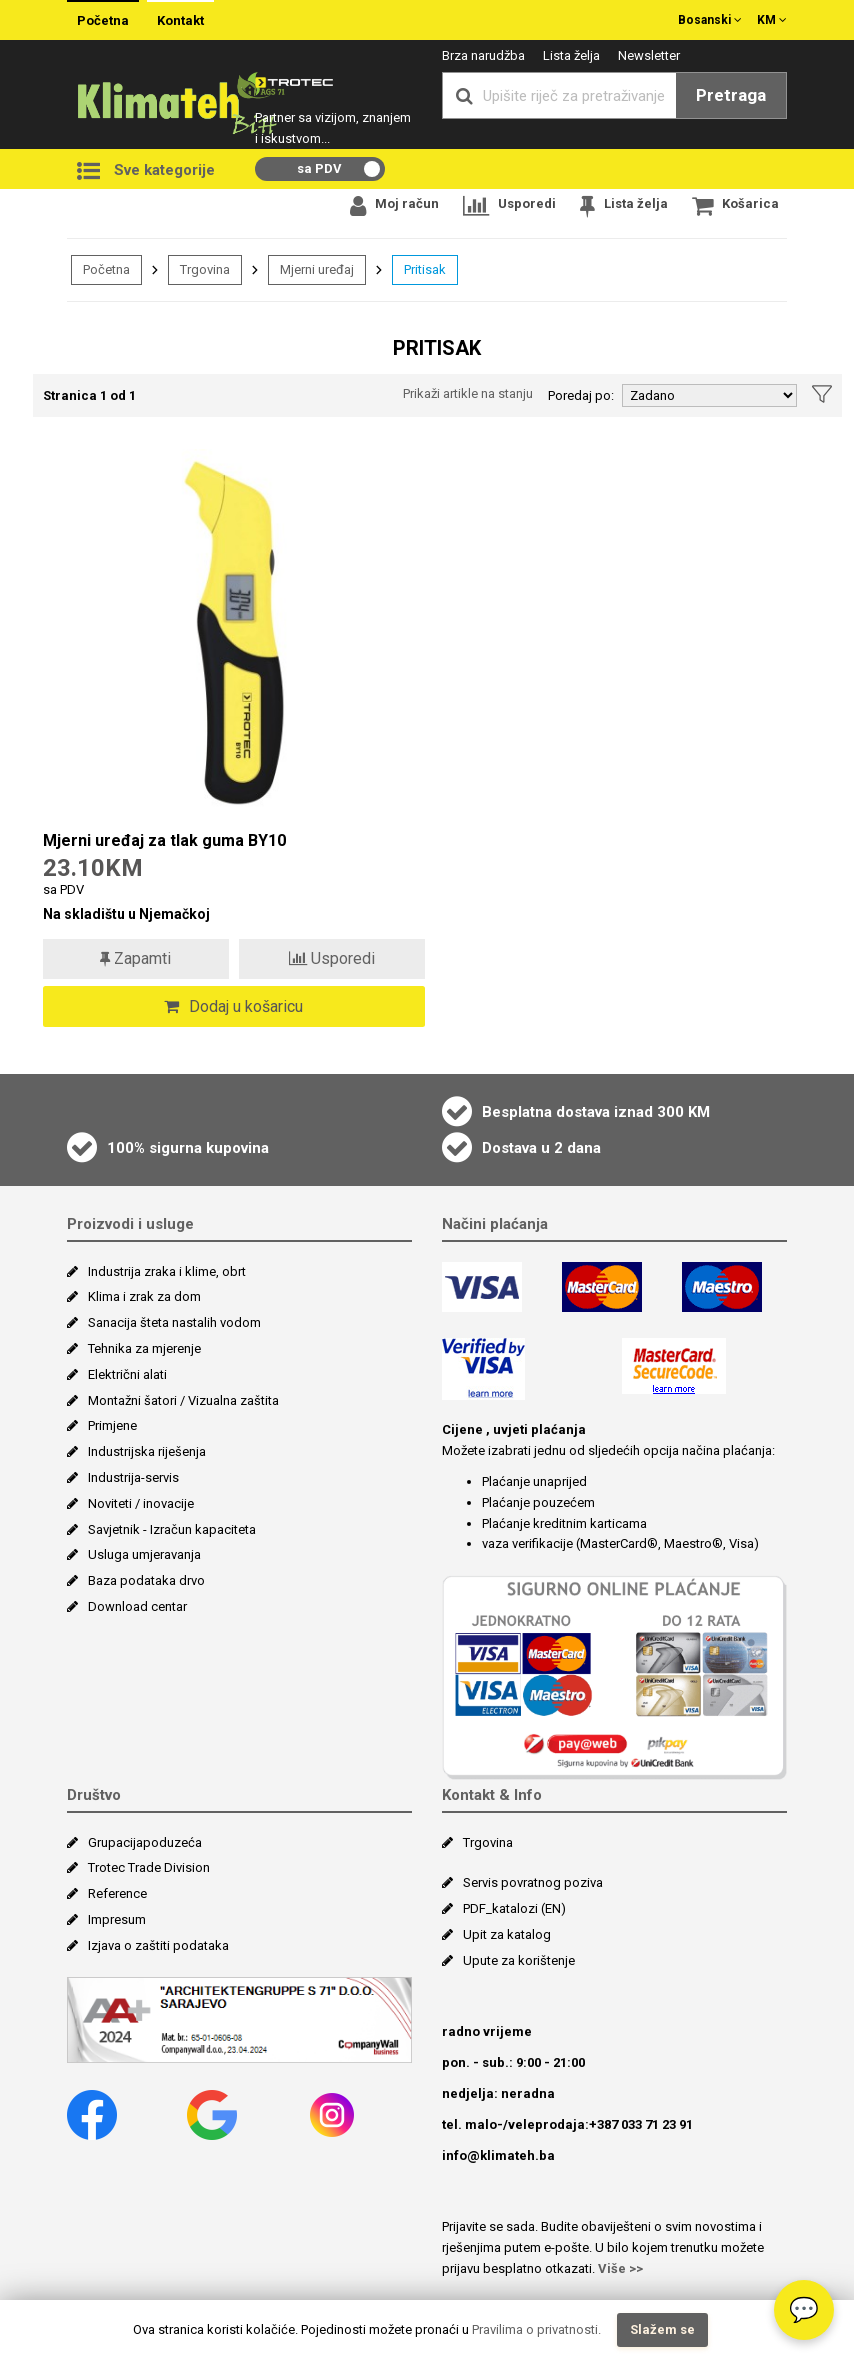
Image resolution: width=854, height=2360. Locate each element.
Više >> (620, 2268)
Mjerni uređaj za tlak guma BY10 (164, 840)
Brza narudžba (483, 55)
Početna (103, 20)
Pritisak (425, 269)
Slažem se (662, 2329)
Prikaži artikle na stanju (468, 393)
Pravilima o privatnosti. (536, 2329)
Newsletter (649, 55)
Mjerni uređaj (317, 269)
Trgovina (205, 269)
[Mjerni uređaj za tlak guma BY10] (234, 635)
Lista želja (571, 55)
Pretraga (731, 95)
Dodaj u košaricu (233, 1006)
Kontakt (180, 20)
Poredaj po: (581, 395)
